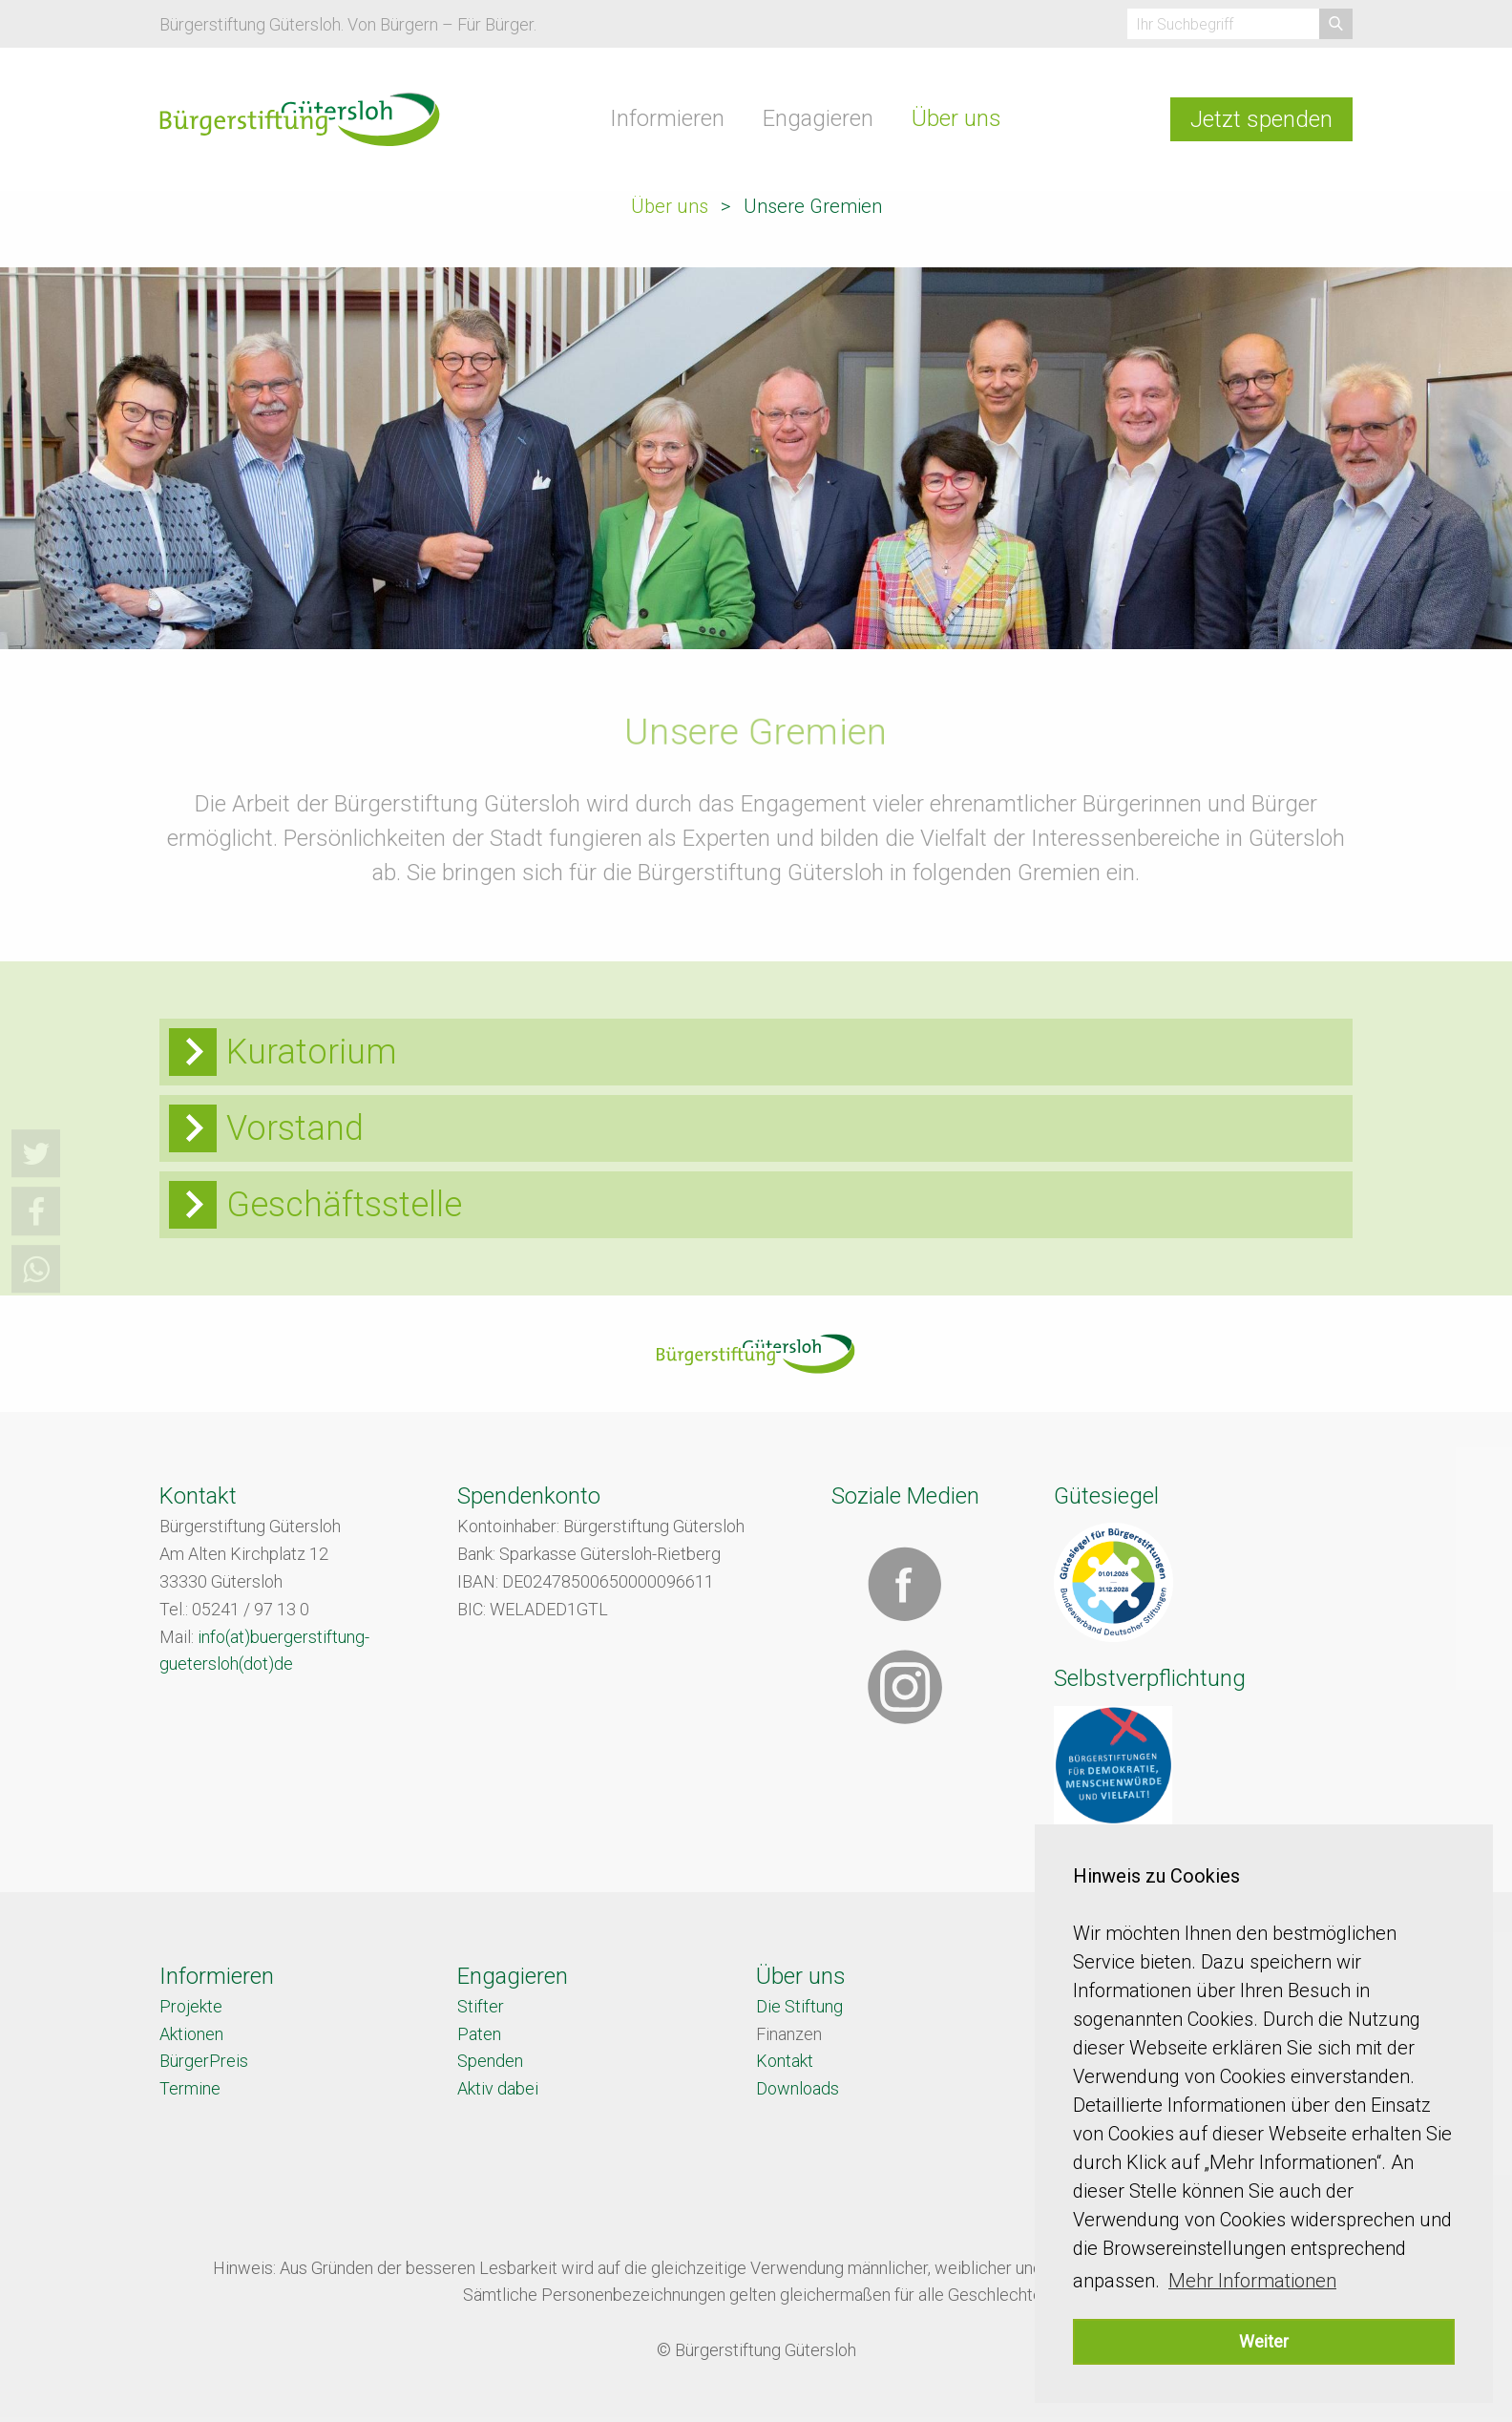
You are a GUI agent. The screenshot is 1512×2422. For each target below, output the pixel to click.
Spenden (490, 2061)
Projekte (190, 2006)
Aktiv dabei (497, 2088)
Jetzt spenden (1261, 119)
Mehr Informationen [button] (1252, 2280)
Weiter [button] (1264, 2341)
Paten (479, 2034)
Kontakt (784, 2061)
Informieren (667, 118)
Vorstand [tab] (295, 1128)
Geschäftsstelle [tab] (344, 1205)
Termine (189, 2088)
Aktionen (191, 2034)
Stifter (480, 2006)
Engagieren (818, 118)
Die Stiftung (799, 2006)
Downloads (797, 2088)
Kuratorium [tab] (311, 1052)
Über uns (956, 118)
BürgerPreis (203, 2061)
